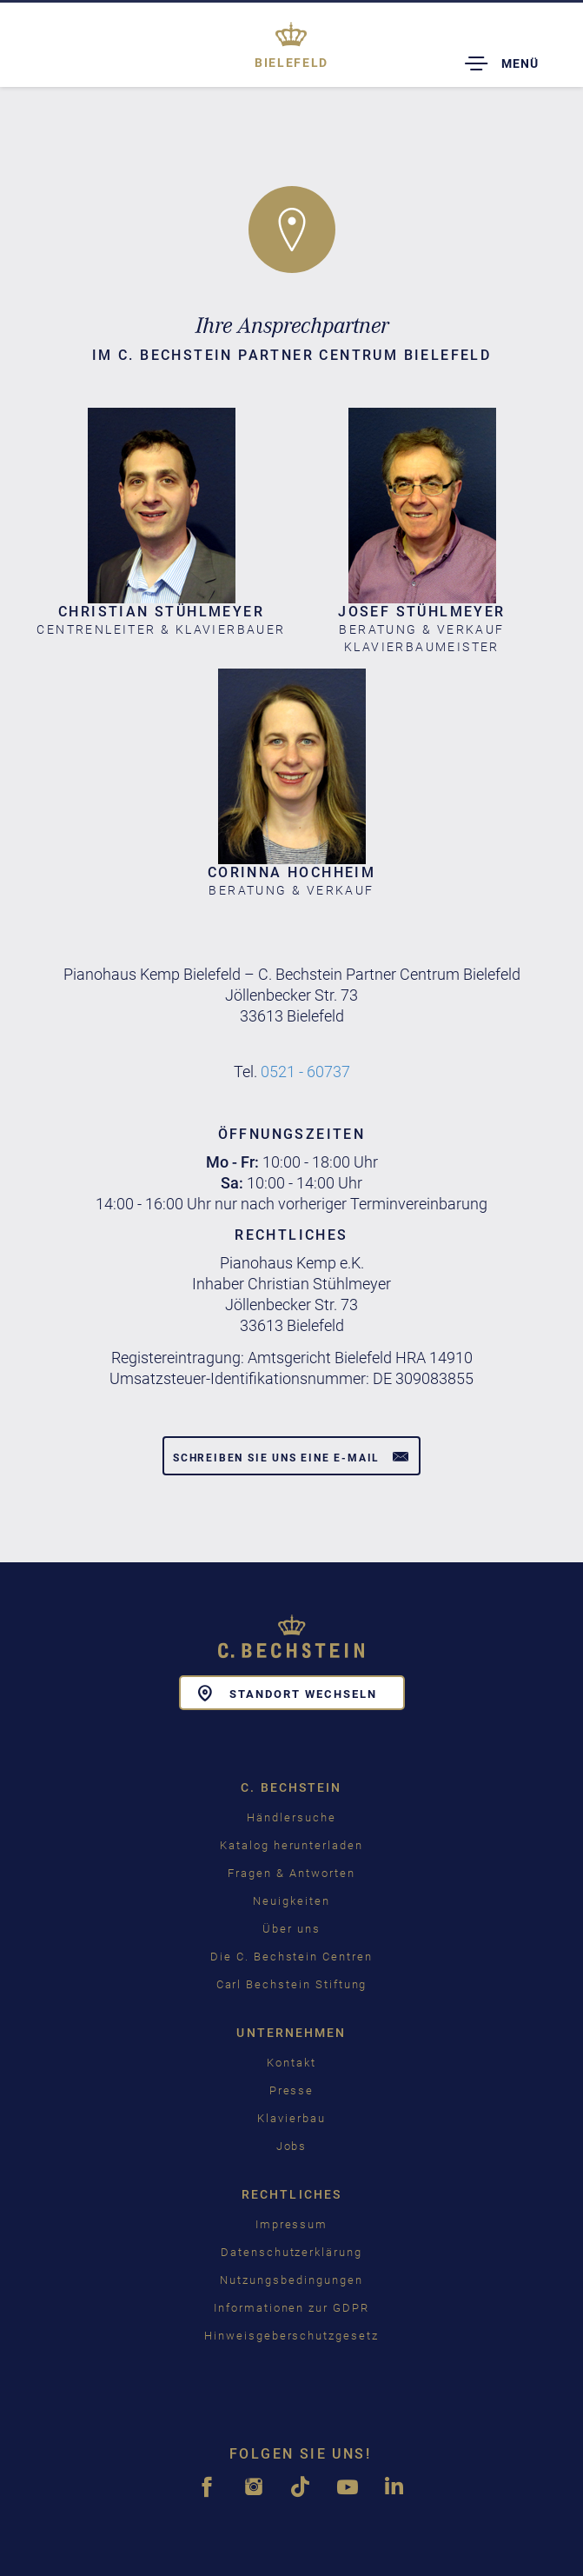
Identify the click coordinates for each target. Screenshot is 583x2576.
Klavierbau (291, 2118)
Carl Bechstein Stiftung (292, 1984)
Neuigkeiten (291, 1900)
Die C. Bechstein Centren (291, 1956)
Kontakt (291, 2062)
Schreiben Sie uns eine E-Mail (291, 1456)
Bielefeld (291, 63)
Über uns (291, 1928)
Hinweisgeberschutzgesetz (291, 2335)
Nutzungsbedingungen (291, 2279)
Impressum (291, 2224)
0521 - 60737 (305, 1071)
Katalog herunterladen (291, 1845)
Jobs (292, 2146)
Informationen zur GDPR (291, 2307)
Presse (292, 2090)
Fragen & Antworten (291, 1873)
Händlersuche (291, 1817)
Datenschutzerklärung (291, 2252)
